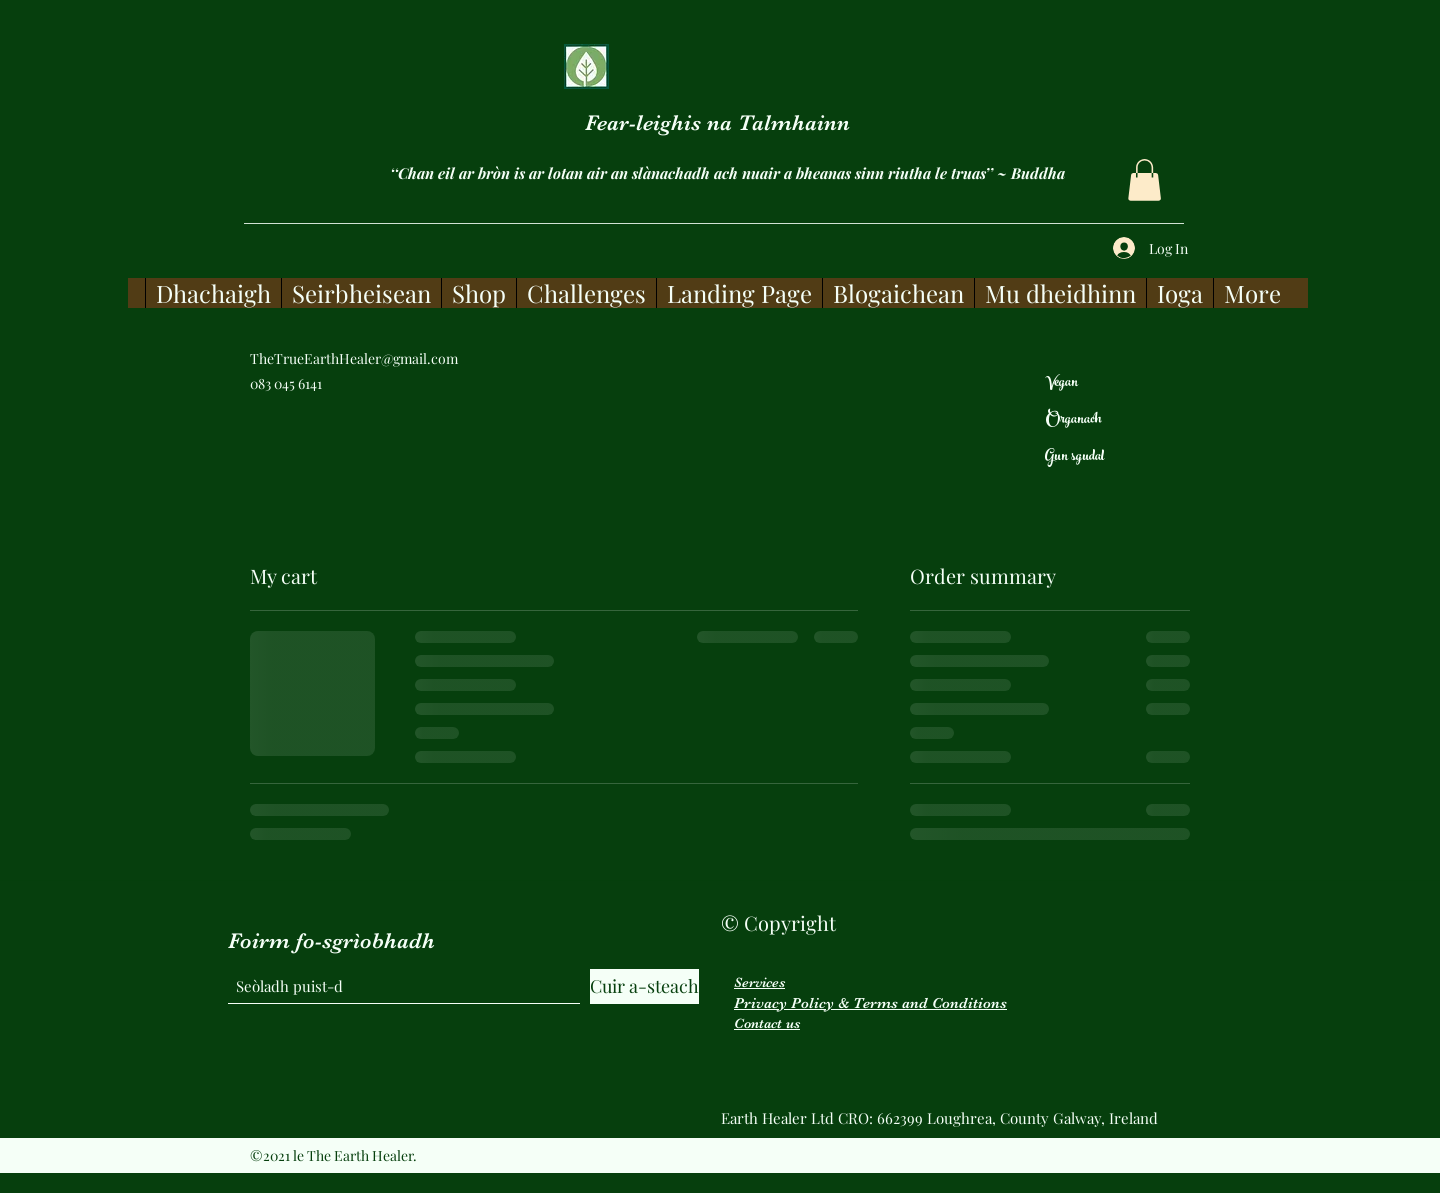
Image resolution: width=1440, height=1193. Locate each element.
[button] (1144, 180)
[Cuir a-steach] (644, 986)
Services (759, 982)
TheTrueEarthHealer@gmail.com (354, 358)
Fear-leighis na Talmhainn (717, 122)
